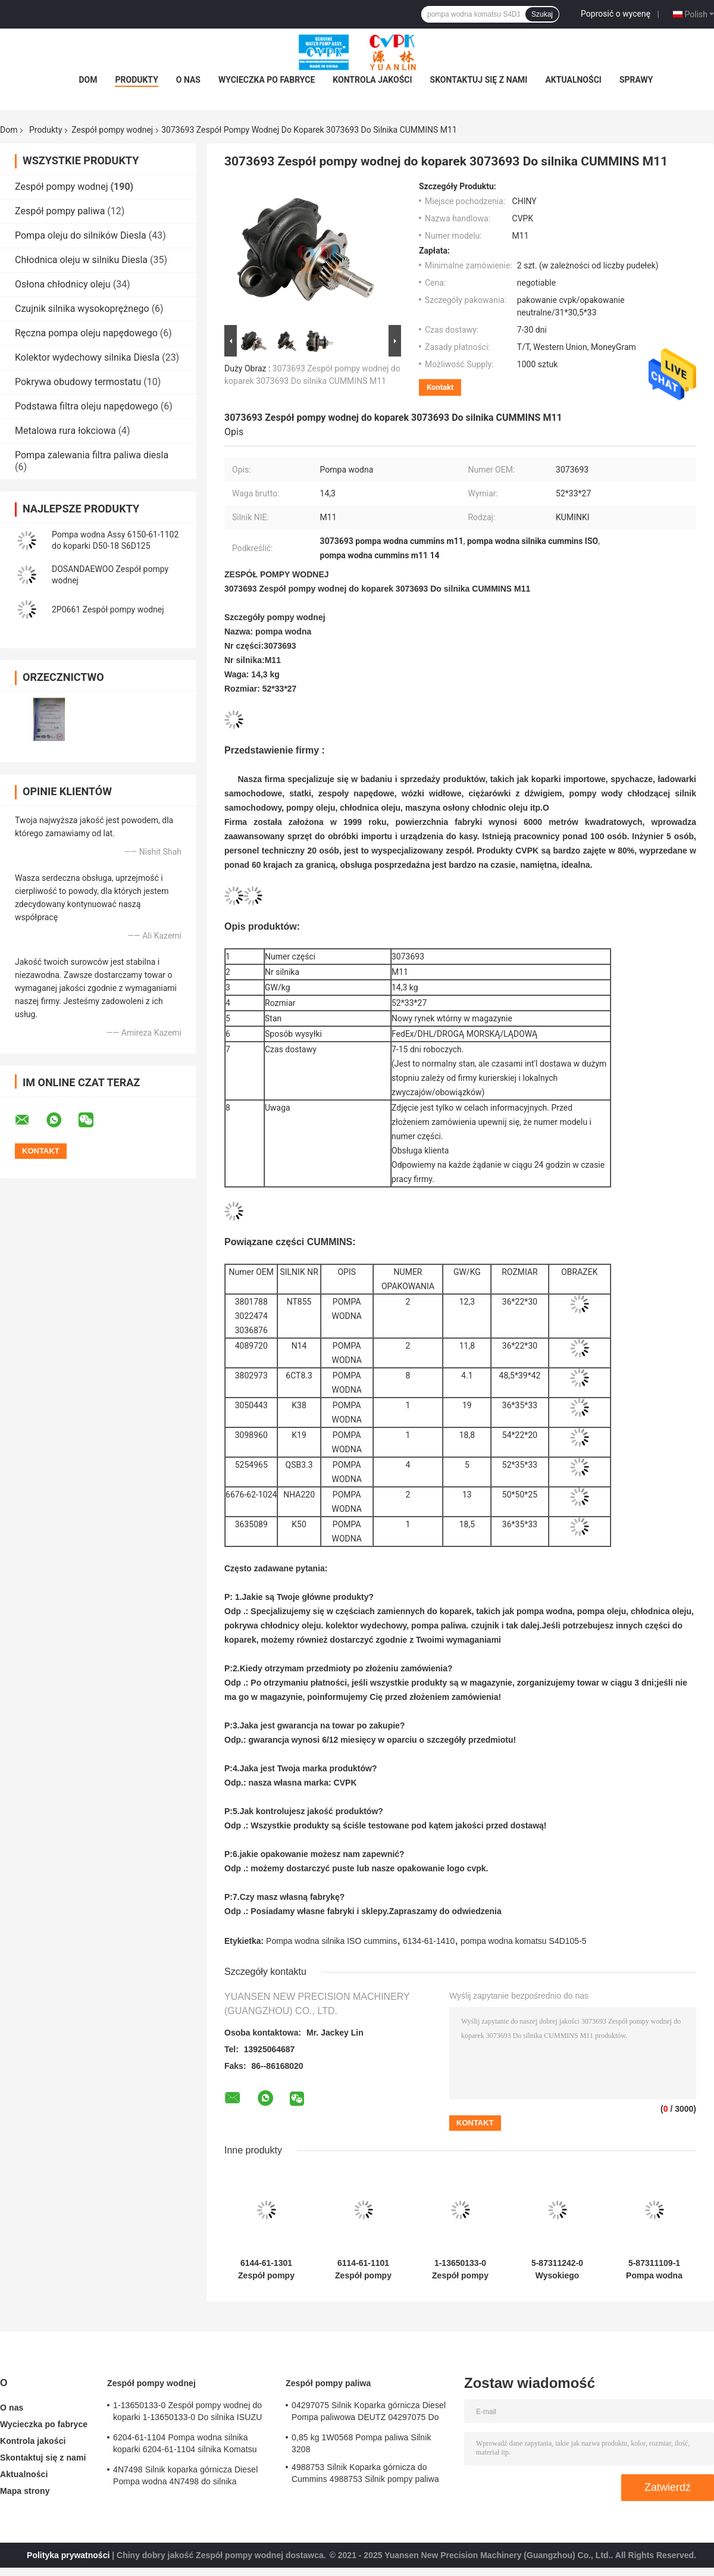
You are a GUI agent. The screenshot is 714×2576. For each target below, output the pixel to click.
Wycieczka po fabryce (266, 80)
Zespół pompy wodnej (112, 130)
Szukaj (542, 14)
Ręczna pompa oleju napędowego (86, 333)
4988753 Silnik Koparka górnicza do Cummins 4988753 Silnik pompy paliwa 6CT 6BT (365, 2474)
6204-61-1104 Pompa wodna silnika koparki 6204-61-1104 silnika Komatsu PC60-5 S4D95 (185, 2445)
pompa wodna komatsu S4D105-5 (524, 1941)
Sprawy (636, 80)
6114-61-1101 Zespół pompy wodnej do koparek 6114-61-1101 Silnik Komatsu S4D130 (363, 2269)
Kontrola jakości (372, 80)
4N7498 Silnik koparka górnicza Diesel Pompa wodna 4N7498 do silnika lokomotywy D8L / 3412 (185, 2477)
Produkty (136, 80)
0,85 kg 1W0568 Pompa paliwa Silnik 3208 (361, 2443)
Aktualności (573, 80)
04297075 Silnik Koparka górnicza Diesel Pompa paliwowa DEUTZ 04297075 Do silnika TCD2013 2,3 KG (369, 2412)
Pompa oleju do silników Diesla (80, 235)
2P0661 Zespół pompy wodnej (108, 609)
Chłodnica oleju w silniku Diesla (81, 259)
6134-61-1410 (429, 1941)
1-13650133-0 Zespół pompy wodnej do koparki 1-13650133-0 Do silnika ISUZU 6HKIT (460, 2269)
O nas (188, 80)
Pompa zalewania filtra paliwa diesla (91, 455)
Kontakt (440, 387)
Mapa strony (25, 2491)
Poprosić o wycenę (615, 13)
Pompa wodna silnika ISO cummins (331, 1941)
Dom (88, 80)
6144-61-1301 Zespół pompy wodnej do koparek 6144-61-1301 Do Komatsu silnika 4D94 (266, 2269)
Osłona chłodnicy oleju (63, 284)
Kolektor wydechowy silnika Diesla (87, 357)
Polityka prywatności (68, 2555)
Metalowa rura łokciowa (65, 430)
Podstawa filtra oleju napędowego (86, 406)
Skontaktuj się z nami (479, 80)
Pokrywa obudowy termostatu (78, 381)
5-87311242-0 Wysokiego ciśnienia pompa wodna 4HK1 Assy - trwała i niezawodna (557, 2269)
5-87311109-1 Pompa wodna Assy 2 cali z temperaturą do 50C (654, 2269)
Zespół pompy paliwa (60, 211)
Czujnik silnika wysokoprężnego (82, 308)
